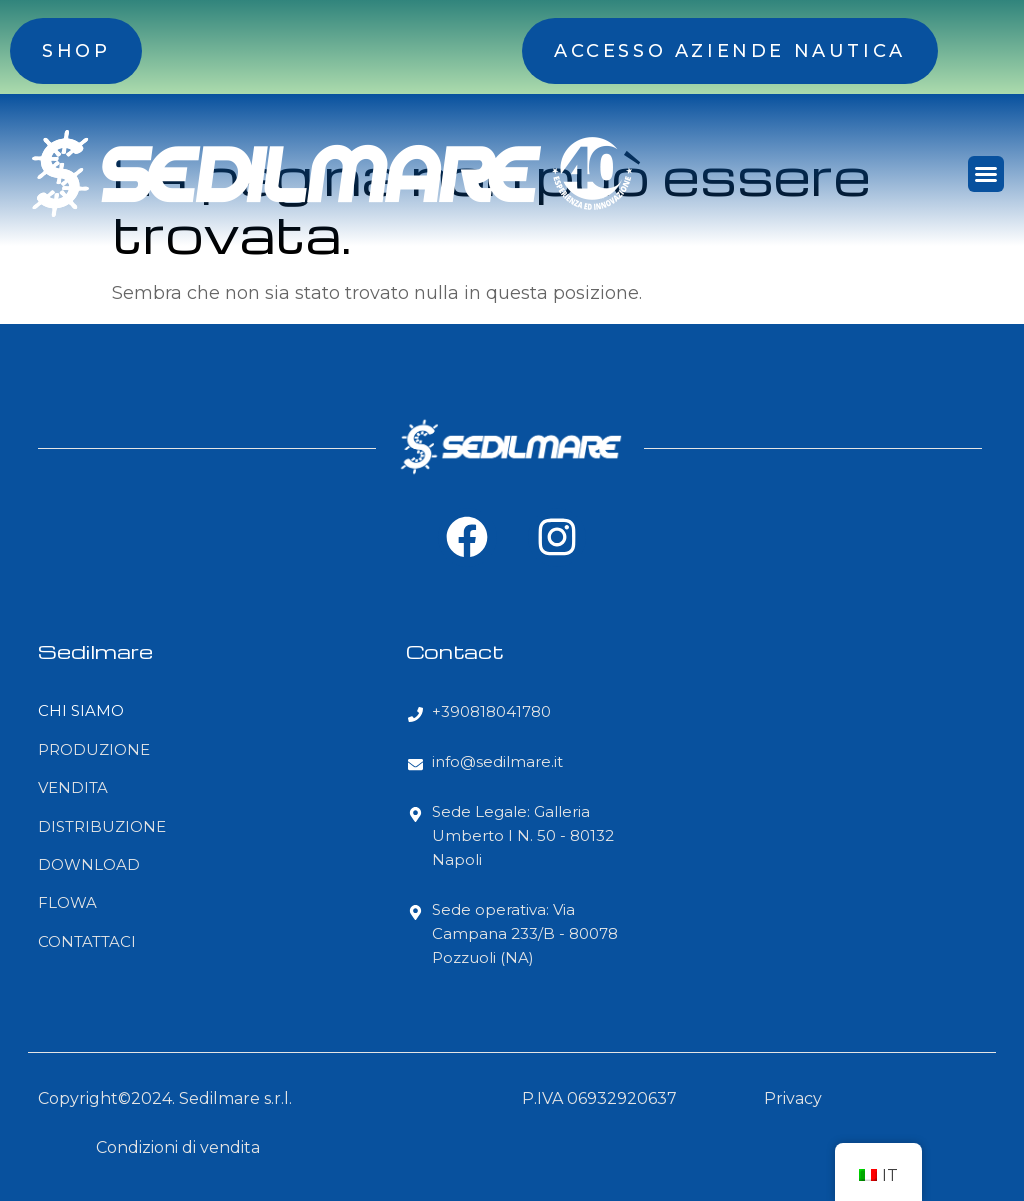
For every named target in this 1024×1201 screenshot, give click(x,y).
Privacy (793, 1098)
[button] (986, 174)
